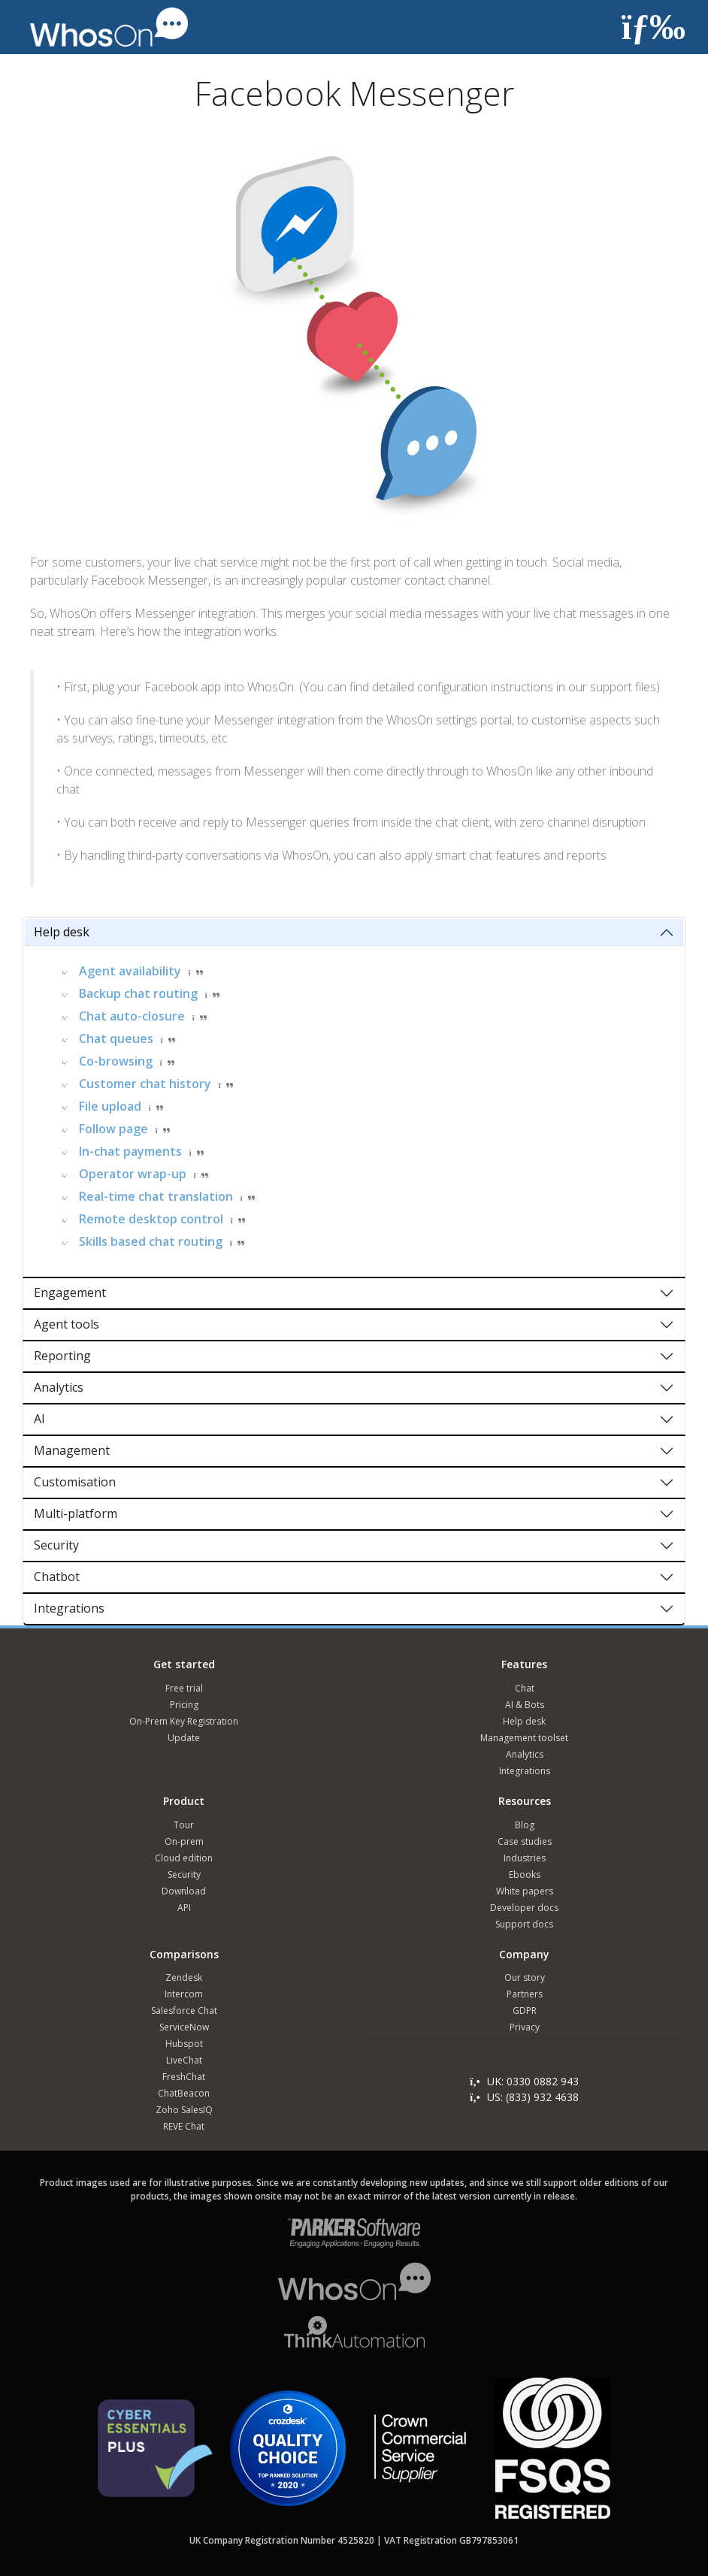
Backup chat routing (138, 993)
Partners (525, 1994)
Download (184, 1891)
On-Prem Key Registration (183, 1721)
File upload (110, 1106)
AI (39, 1418)
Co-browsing (116, 1061)
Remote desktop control (151, 1219)
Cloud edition (184, 1858)
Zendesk (183, 1977)
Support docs (524, 1924)
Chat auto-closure (132, 1016)
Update (184, 1737)
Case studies (525, 1841)
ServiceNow (184, 2027)
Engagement (70, 1292)
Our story (524, 1977)
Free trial (184, 1688)
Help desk (61, 932)
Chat (524, 1688)
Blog (524, 1825)
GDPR (525, 2010)
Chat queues (116, 1038)
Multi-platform (75, 1513)
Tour (184, 1825)
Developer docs (524, 1907)
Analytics (58, 1387)
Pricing (184, 1704)
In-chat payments (130, 1151)
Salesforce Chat (184, 2010)
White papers (524, 1891)
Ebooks (524, 1874)
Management (72, 1450)
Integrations (69, 1608)
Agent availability (130, 971)
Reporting (62, 1355)
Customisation (75, 1482)
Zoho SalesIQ (184, 2109)
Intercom (184, 1994)
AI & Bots (524, 1704)
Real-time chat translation (156, 1196)
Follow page (113, 1128)
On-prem (184, 1841)
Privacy (525, 2027)
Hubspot (184, 2043)
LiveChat (184, 2060)
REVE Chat (183, 2126)
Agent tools (66, 1324)
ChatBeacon (184, 2093)
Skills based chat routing (150, 1241)
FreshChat (183, 2076)
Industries (525, 1858)
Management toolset (524, 1737)
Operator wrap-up (132, 1174)
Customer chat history (145, 1083)
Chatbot (57, 1576)
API (184, 1907)
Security (56, 1545)
